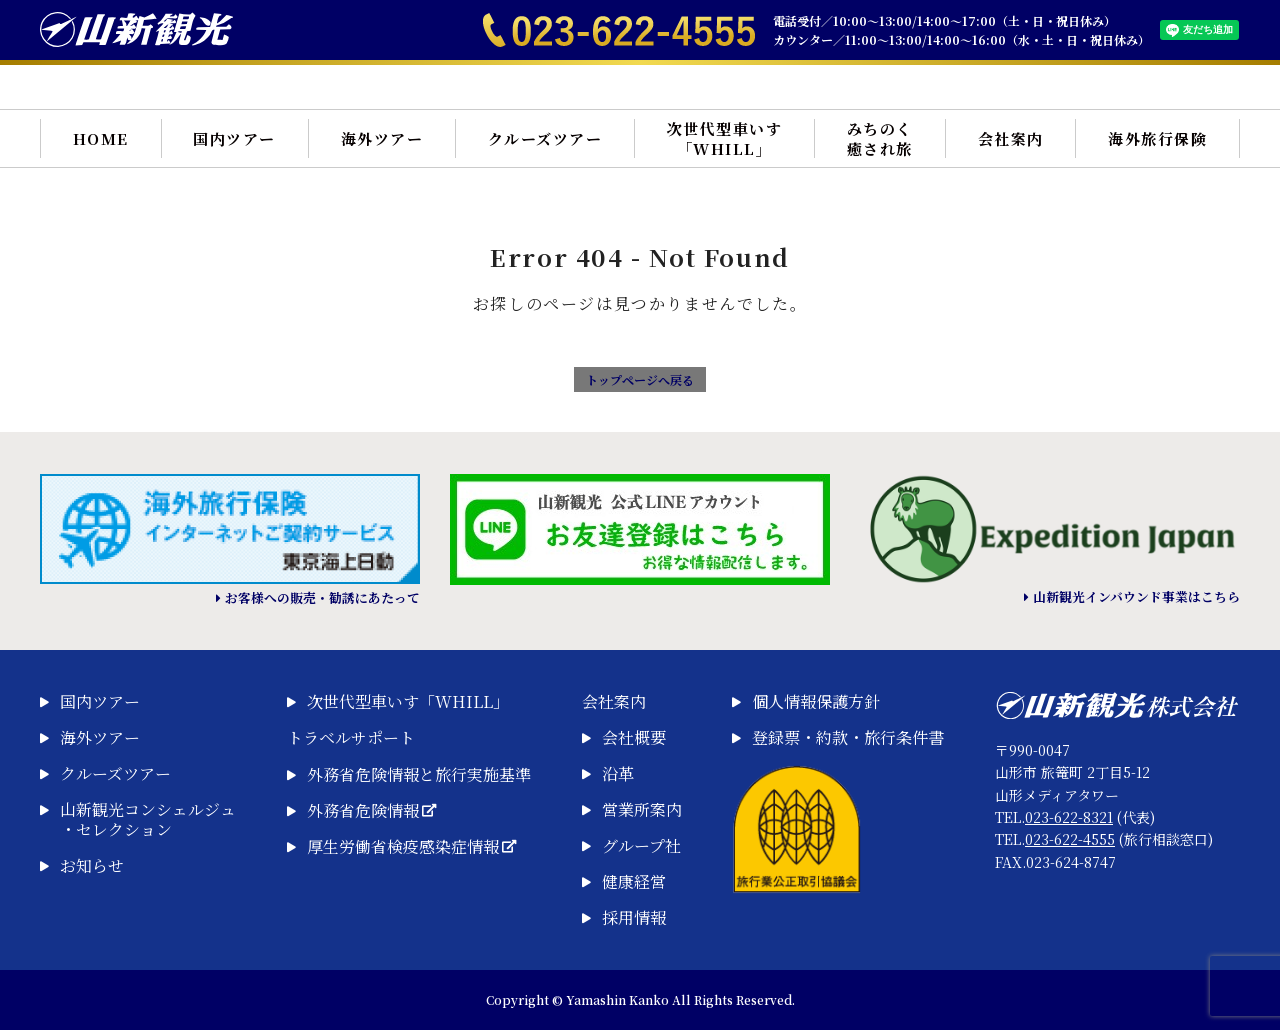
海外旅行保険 (1157, 139)
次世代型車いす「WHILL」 (725, 138)
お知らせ (92, 866)
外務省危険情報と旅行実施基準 (419, 775)
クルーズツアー (545, 139)
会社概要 (634, 738)
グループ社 (641, 846)
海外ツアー (382, 139)
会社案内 (1011, 139)
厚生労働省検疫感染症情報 (411, 847)
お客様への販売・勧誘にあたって (322, 597)
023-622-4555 (1070, 839)
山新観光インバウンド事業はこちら (1136, 596)
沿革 (618, 774)
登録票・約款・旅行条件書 (848, 738)
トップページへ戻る (640, 379)
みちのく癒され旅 (880, 138)
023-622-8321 (1069, 817)
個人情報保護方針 (816, 702)
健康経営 (634, 882)
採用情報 (634, 918)
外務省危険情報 (371, 811)
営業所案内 (642, 810)
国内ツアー (234, 139)
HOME (101, 139)
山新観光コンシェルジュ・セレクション (148, 820)
